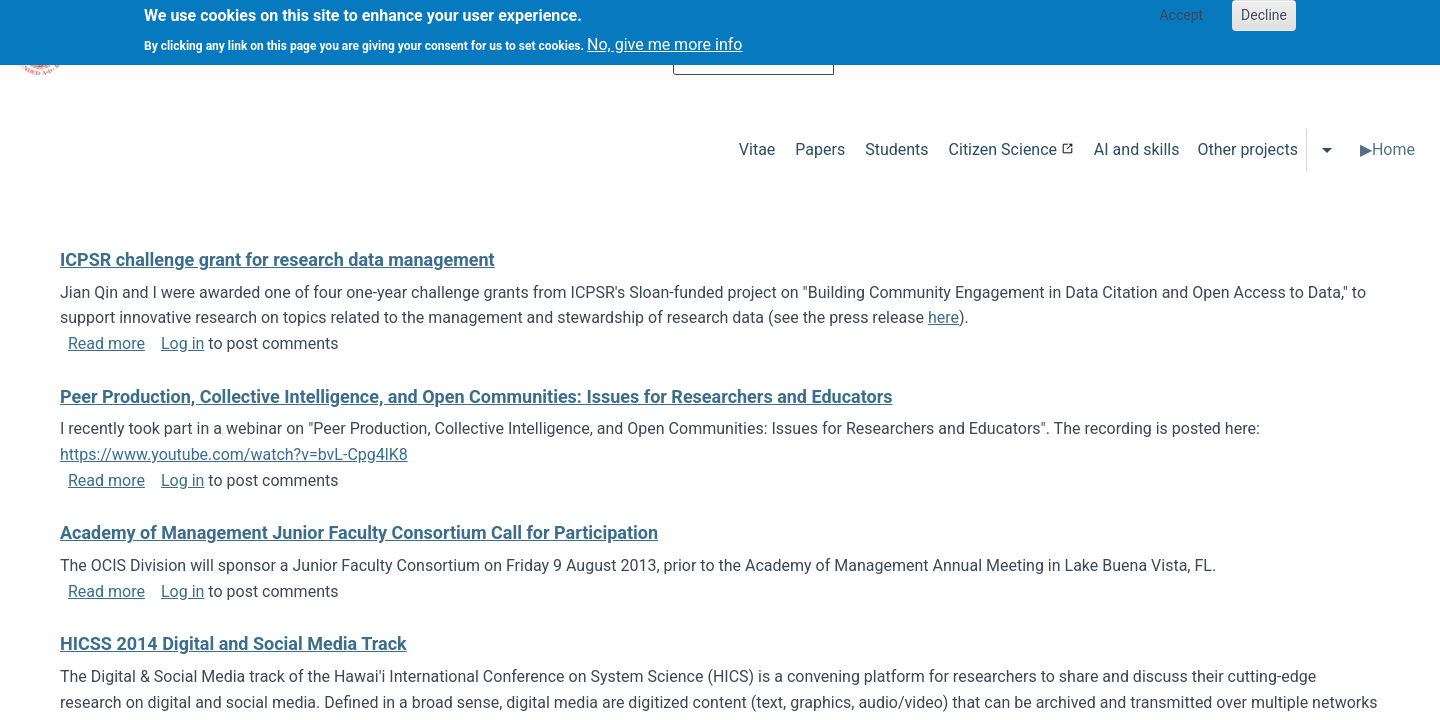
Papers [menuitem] (820, 149)
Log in (182, 343)
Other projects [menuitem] (1247, 149)
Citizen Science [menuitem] (1003, 149)
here (943, 317)
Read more (106, 343)
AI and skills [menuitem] (1137, 149)
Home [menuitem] (1393, 149)
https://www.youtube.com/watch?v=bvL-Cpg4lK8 (234, 454)
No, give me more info (664, 38)
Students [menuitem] (896, 149)
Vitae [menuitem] (757, 149)
